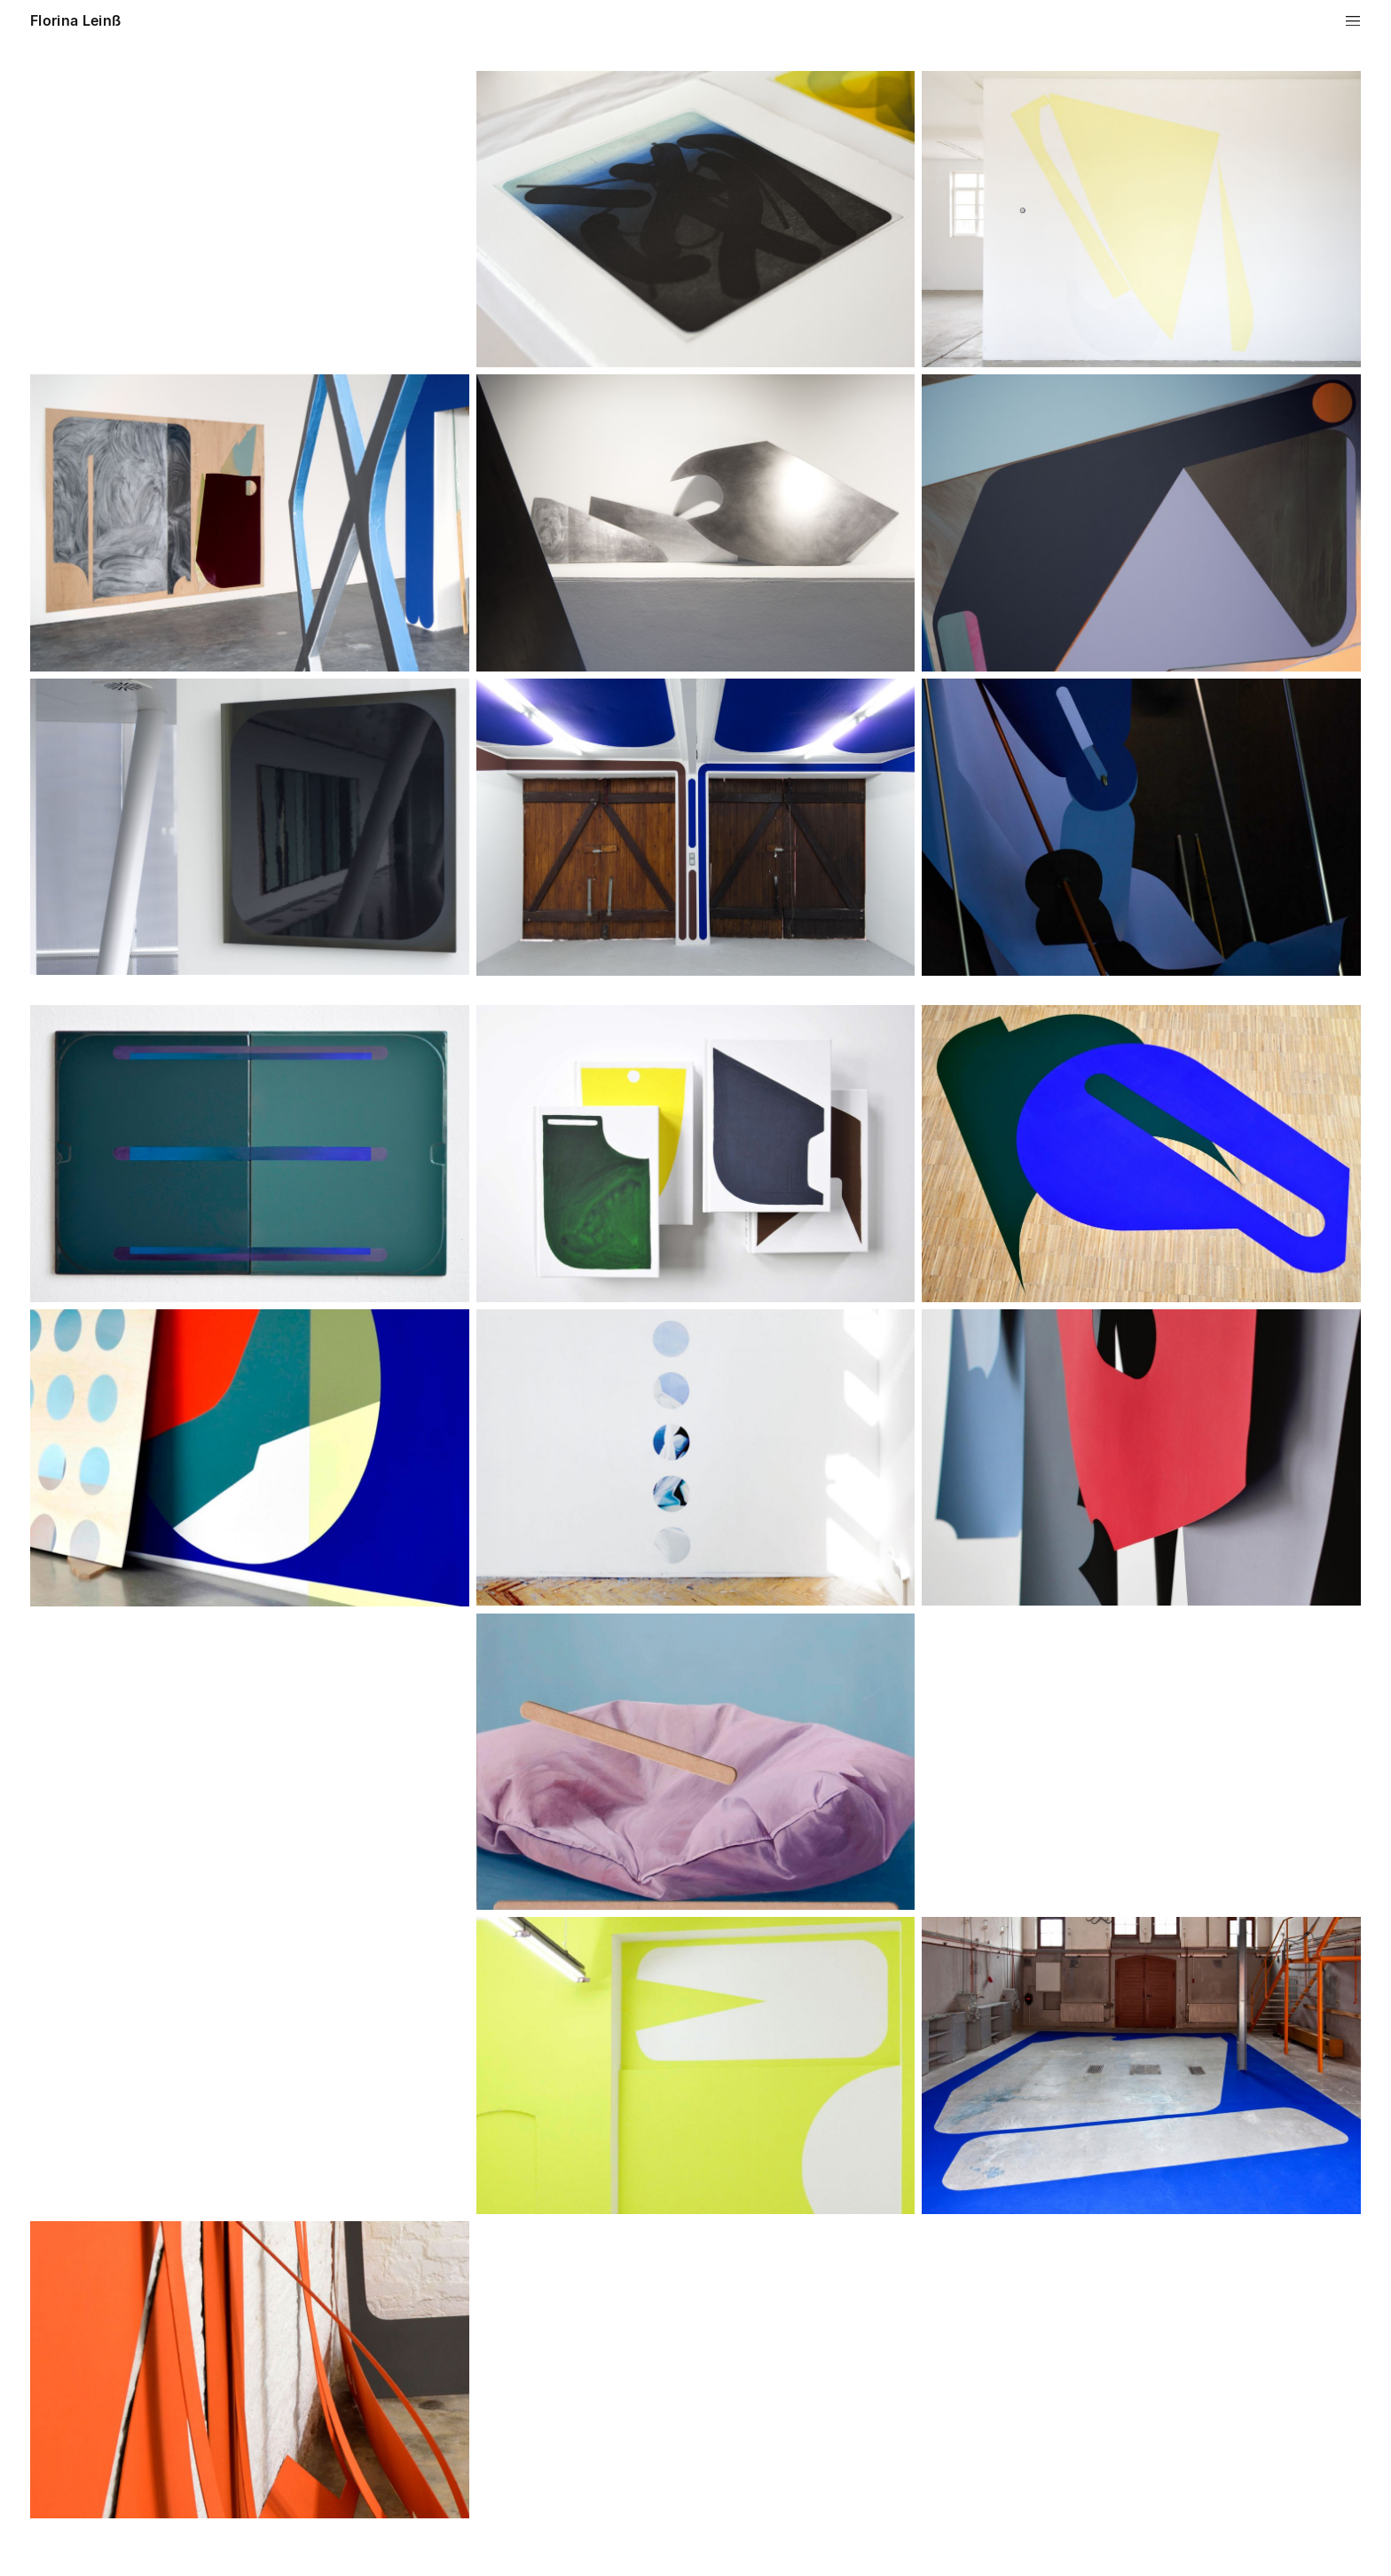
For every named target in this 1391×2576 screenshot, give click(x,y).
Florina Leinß (75, 20)
